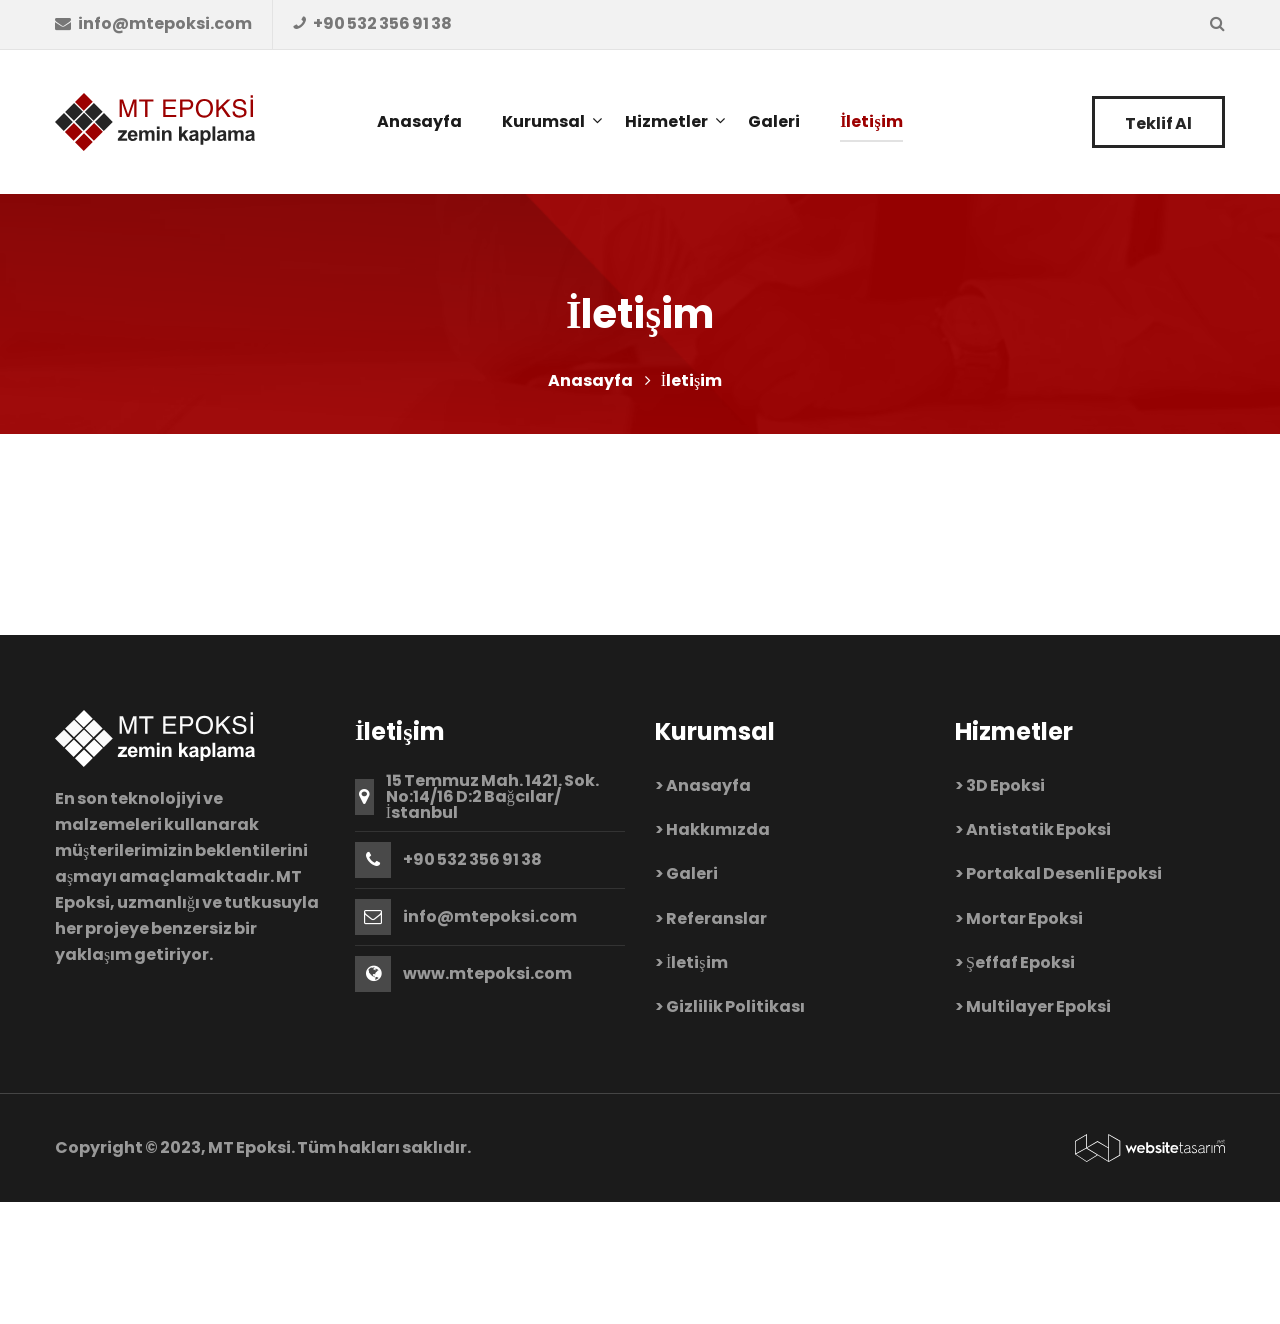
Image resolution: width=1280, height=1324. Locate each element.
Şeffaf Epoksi (1020, 962)
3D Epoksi (1006, 785)
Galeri (692, 873)
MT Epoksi (249, 1147)
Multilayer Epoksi (1038, 1006)
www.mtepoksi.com (487, 973)
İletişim (697, 962)
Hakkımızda (718, 829)
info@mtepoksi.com (490, 917)
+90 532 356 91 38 (472, 860)
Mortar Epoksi (1024, 918)
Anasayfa (590, 380)
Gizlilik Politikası (735, 1006)
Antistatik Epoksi (1038, 829)
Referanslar (716, 918)
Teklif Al (1158, 123)
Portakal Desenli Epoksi (1064, 873)
